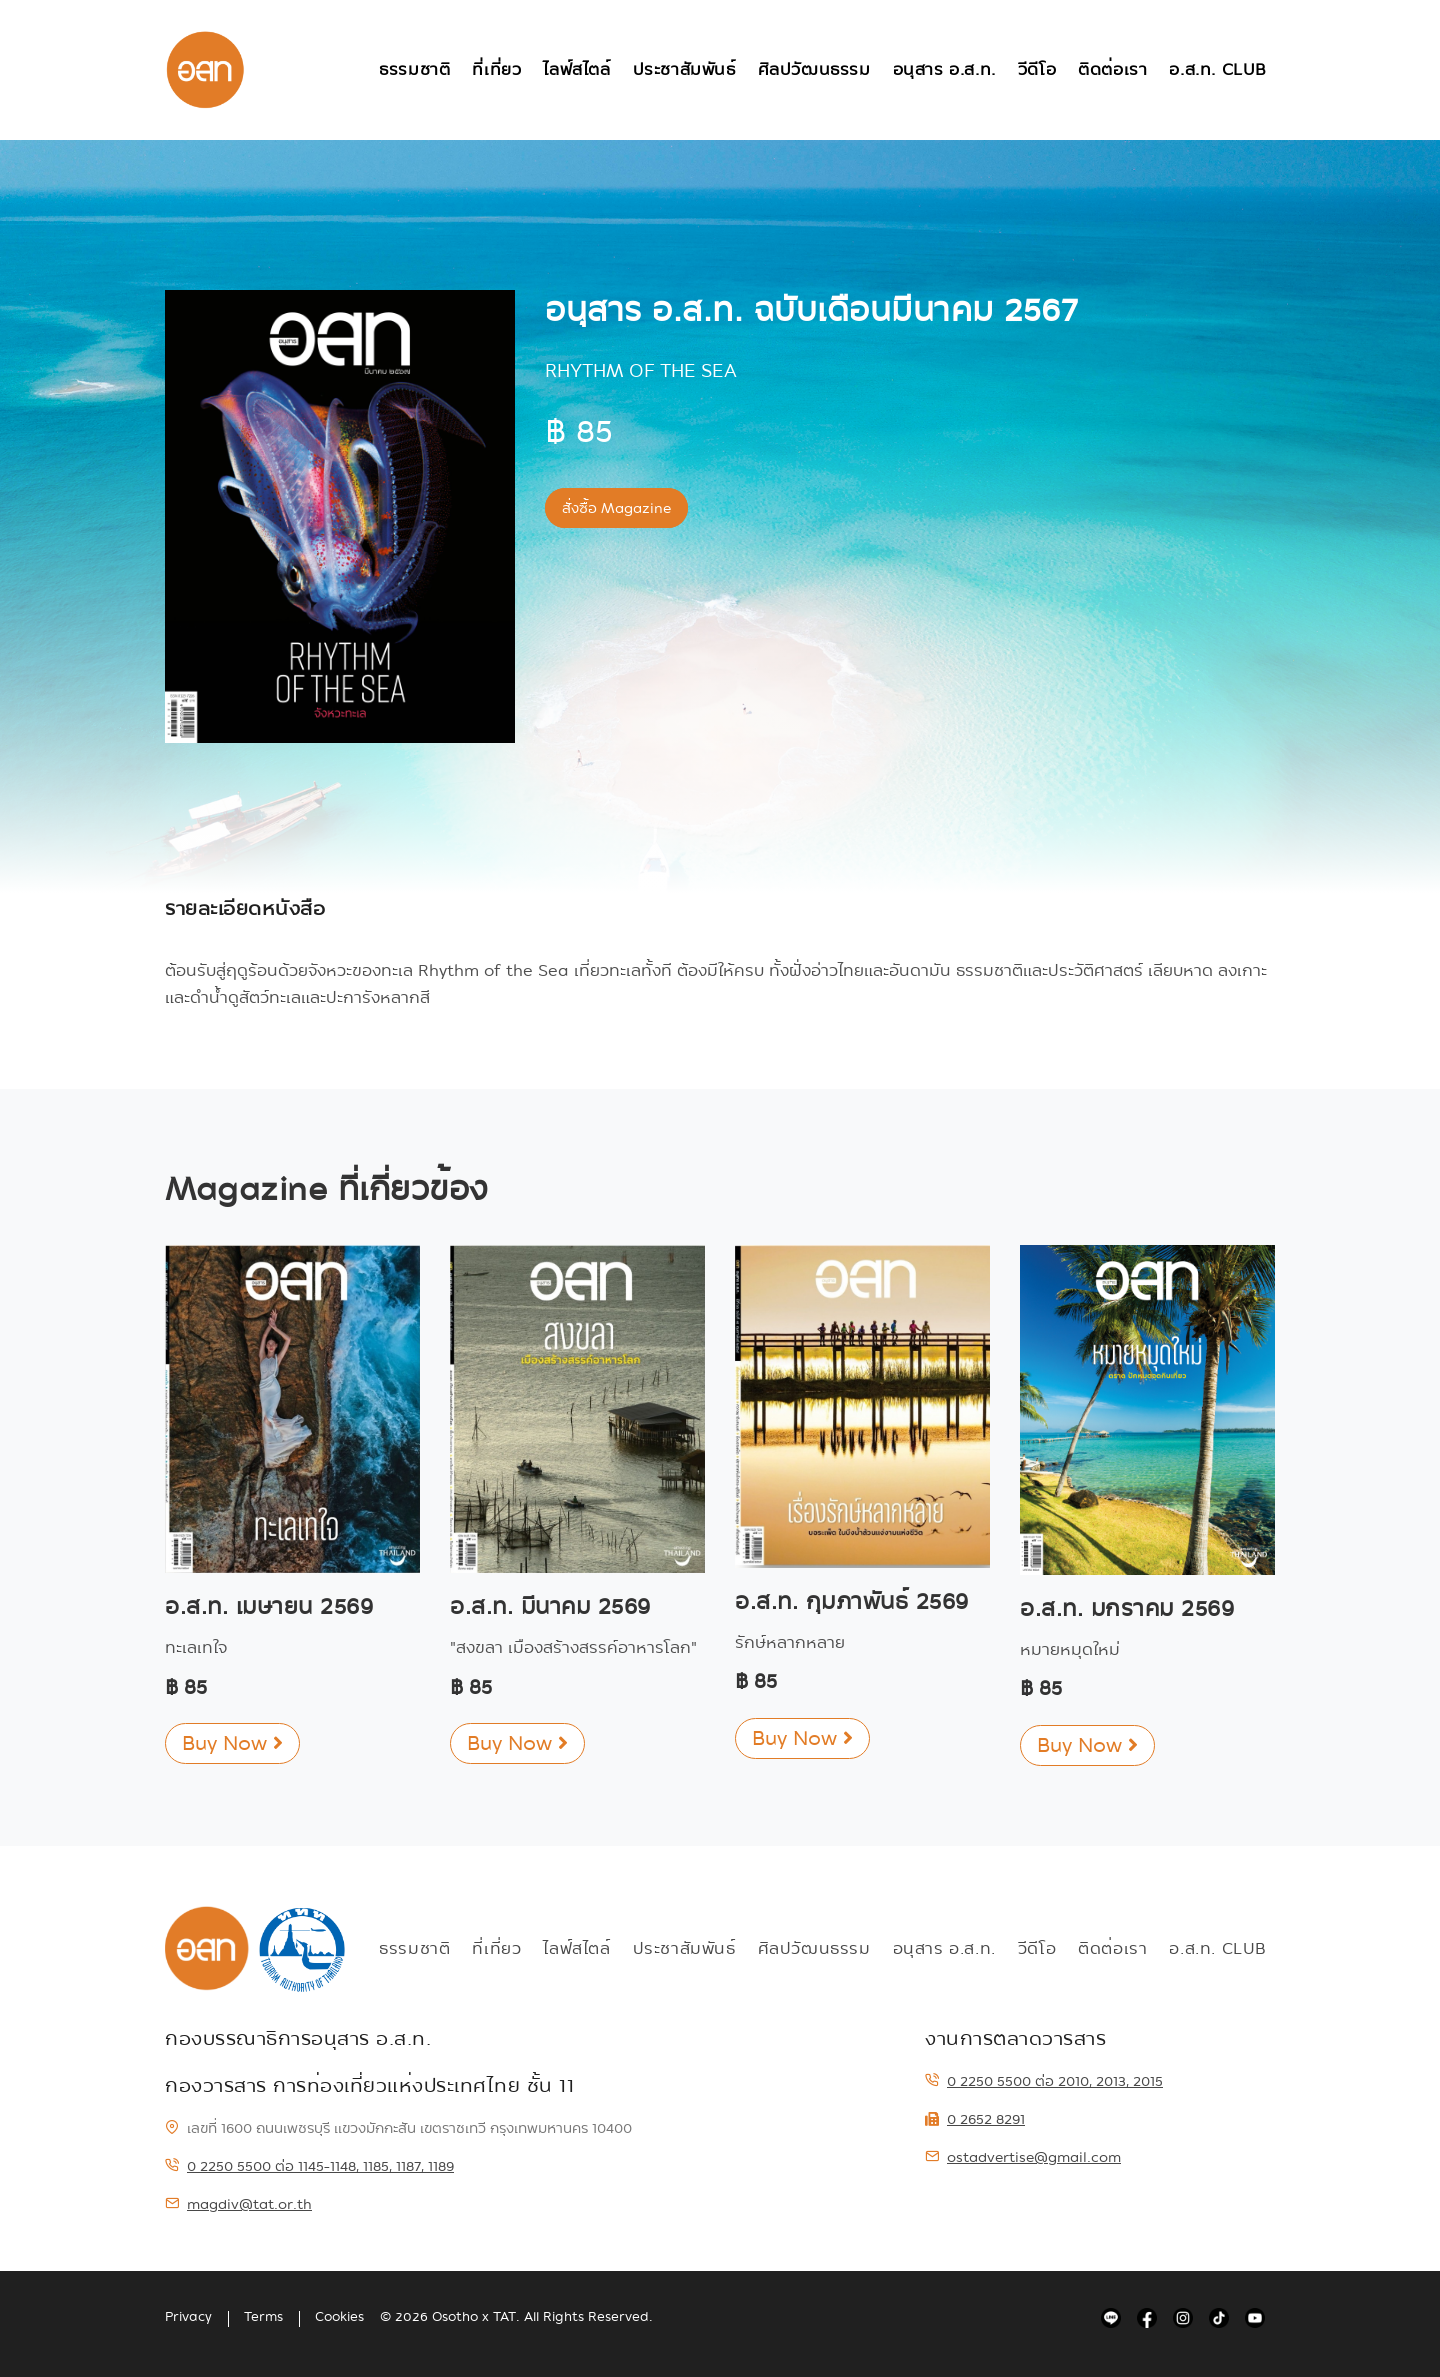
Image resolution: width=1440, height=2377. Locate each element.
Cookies (339, 2317)
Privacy (188, 2317)
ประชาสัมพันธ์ (684, 69)
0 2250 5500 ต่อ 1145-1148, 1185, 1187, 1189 (309, 2166)
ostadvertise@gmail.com (1023, 2157)
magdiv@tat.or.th (238, 2204)
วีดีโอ (1037, 69)
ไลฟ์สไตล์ (576, 69)
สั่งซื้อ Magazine (616, 508)
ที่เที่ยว (496, 69)
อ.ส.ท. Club (1218, 69)
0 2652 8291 (975, 2119)
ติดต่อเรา (1112, 69)
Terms (263, 2317)
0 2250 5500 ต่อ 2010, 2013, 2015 (1044, 2081)
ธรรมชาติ (414, 69)
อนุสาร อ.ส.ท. (944, 69)
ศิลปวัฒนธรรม (814, 69)
